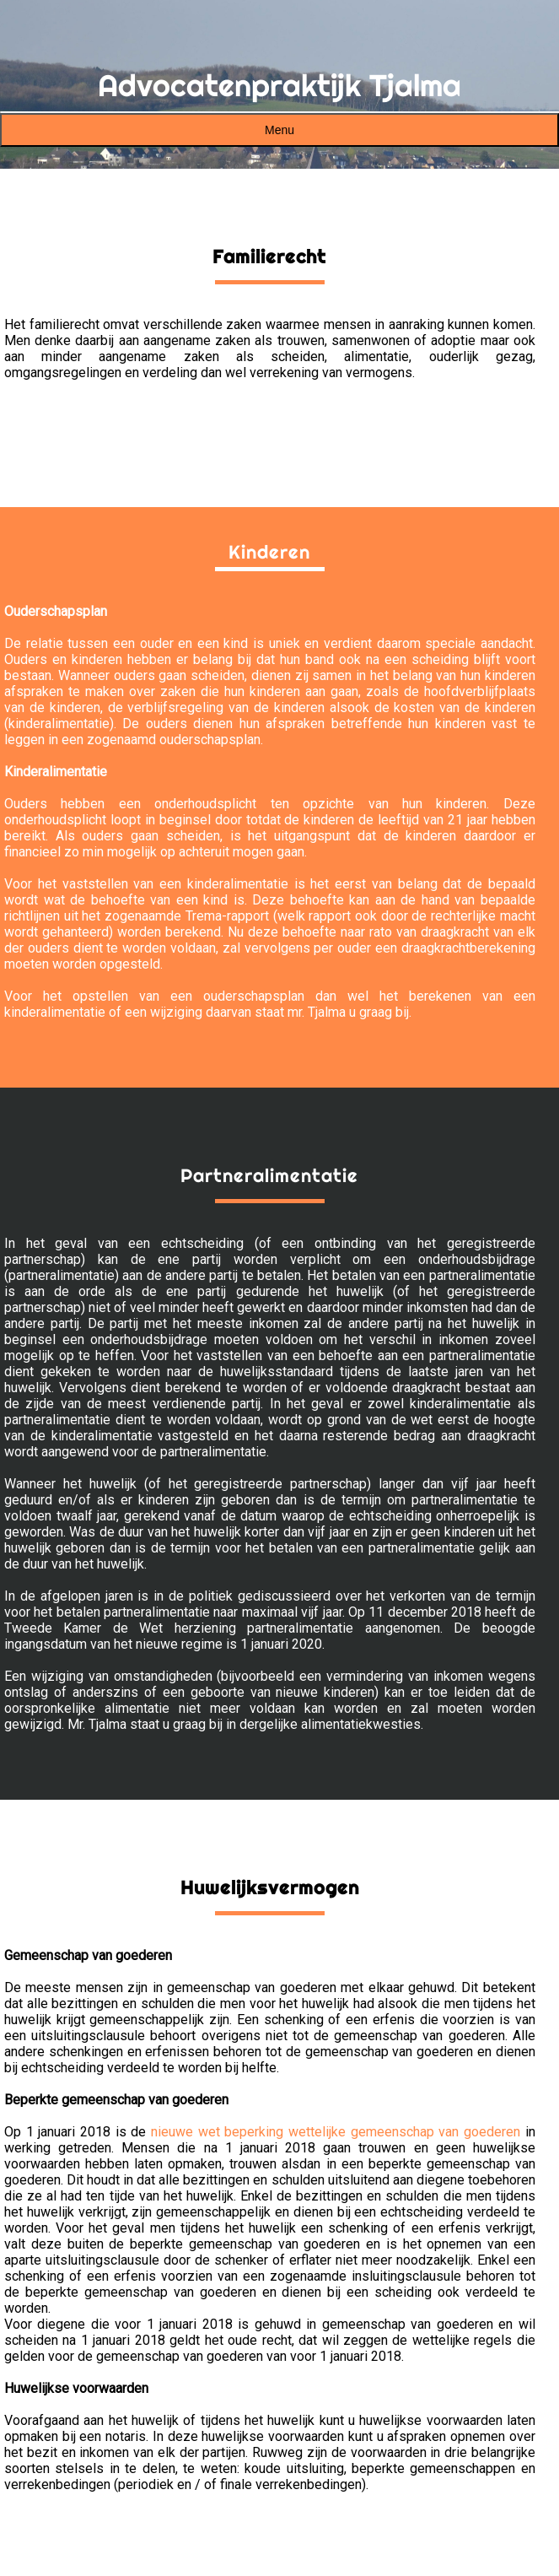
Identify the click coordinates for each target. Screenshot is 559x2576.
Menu (279, 130)
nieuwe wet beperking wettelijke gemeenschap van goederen (335, 2132)
